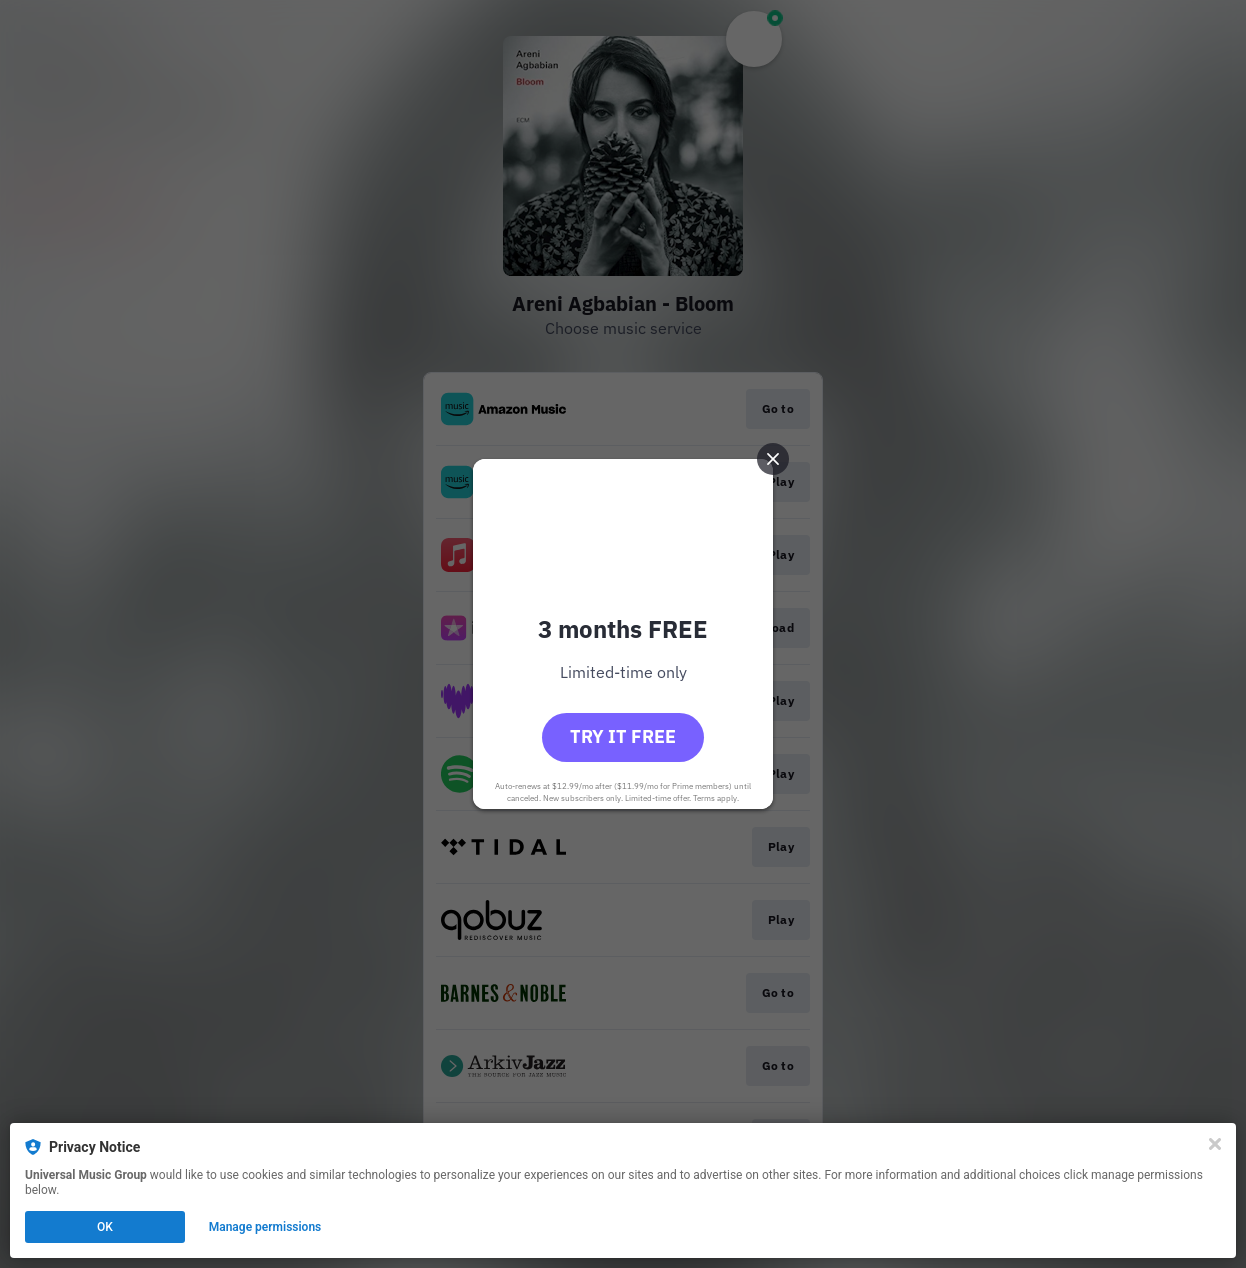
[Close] (1215, 1144)
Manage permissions (265, 1227)
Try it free (623, 736)
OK (105, 1227)
